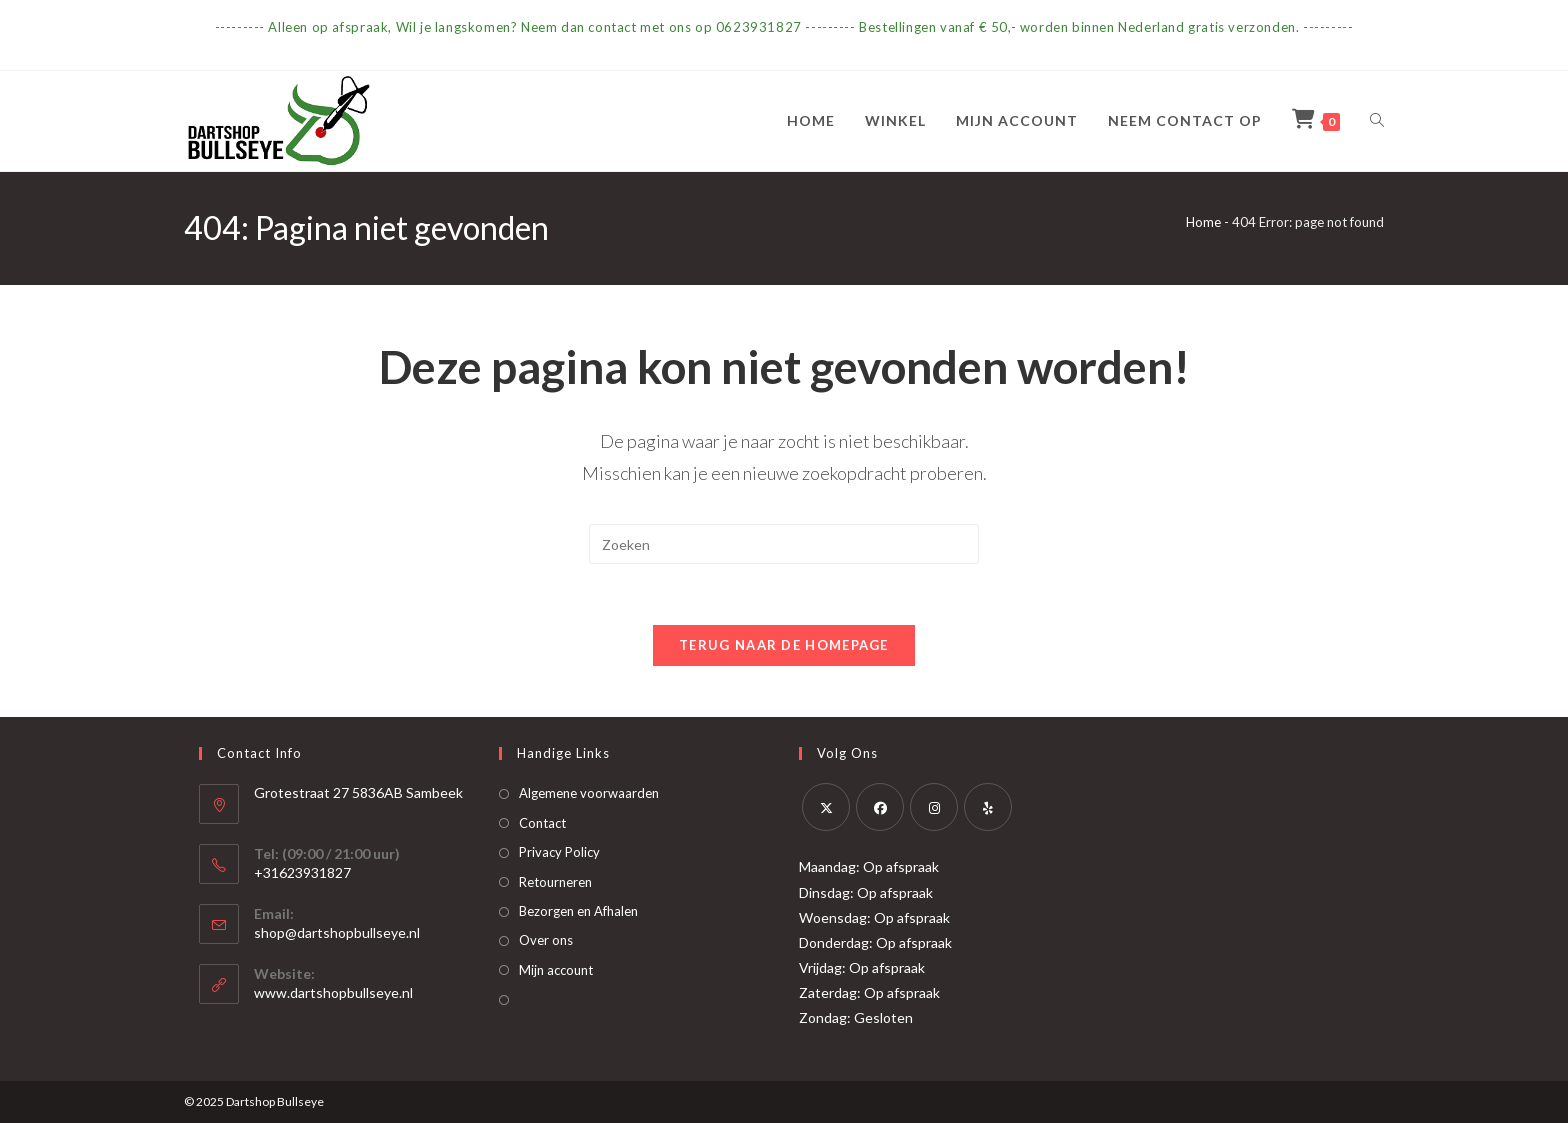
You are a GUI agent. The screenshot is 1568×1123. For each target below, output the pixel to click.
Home (1203, 222)
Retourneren (555, 882)
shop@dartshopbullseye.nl (337, 932)
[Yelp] (988, 807)
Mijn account (556, 970)
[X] (826, 807)
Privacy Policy (559, 852)
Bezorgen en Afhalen (578, 911)
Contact (542, 823)
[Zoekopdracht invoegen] (784, 544)
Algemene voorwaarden (589, 793)
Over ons (546, 940)
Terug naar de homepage (784, 645)
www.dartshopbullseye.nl (333, 992)
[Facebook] (880, 807)
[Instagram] (934, 807)
